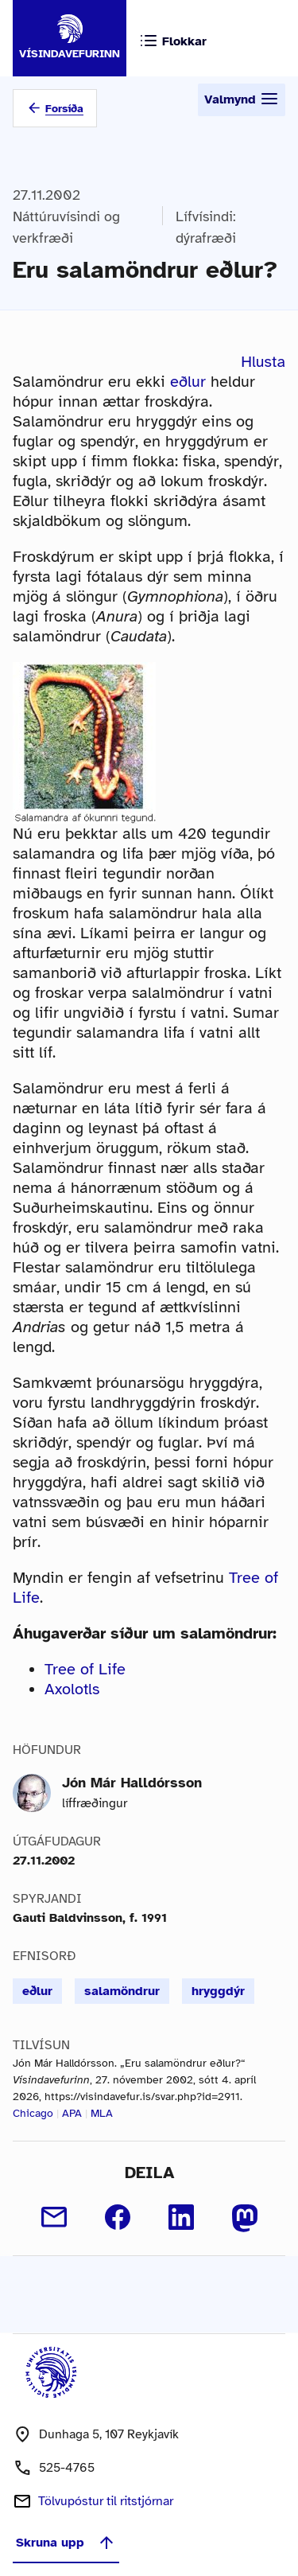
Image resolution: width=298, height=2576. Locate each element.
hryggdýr (218, 1991)
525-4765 (67, 2468)
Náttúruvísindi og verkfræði (66, 227)
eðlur (188, 382)
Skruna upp (66, 2542)
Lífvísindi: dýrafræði (206, 227)
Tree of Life (85, 1669)
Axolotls (72, 1689)
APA (72, 2113)
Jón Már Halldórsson (132, 1782)
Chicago (33, 2113)
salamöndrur (122, 1991)
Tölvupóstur (105, 2501)
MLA (102, 2113)
